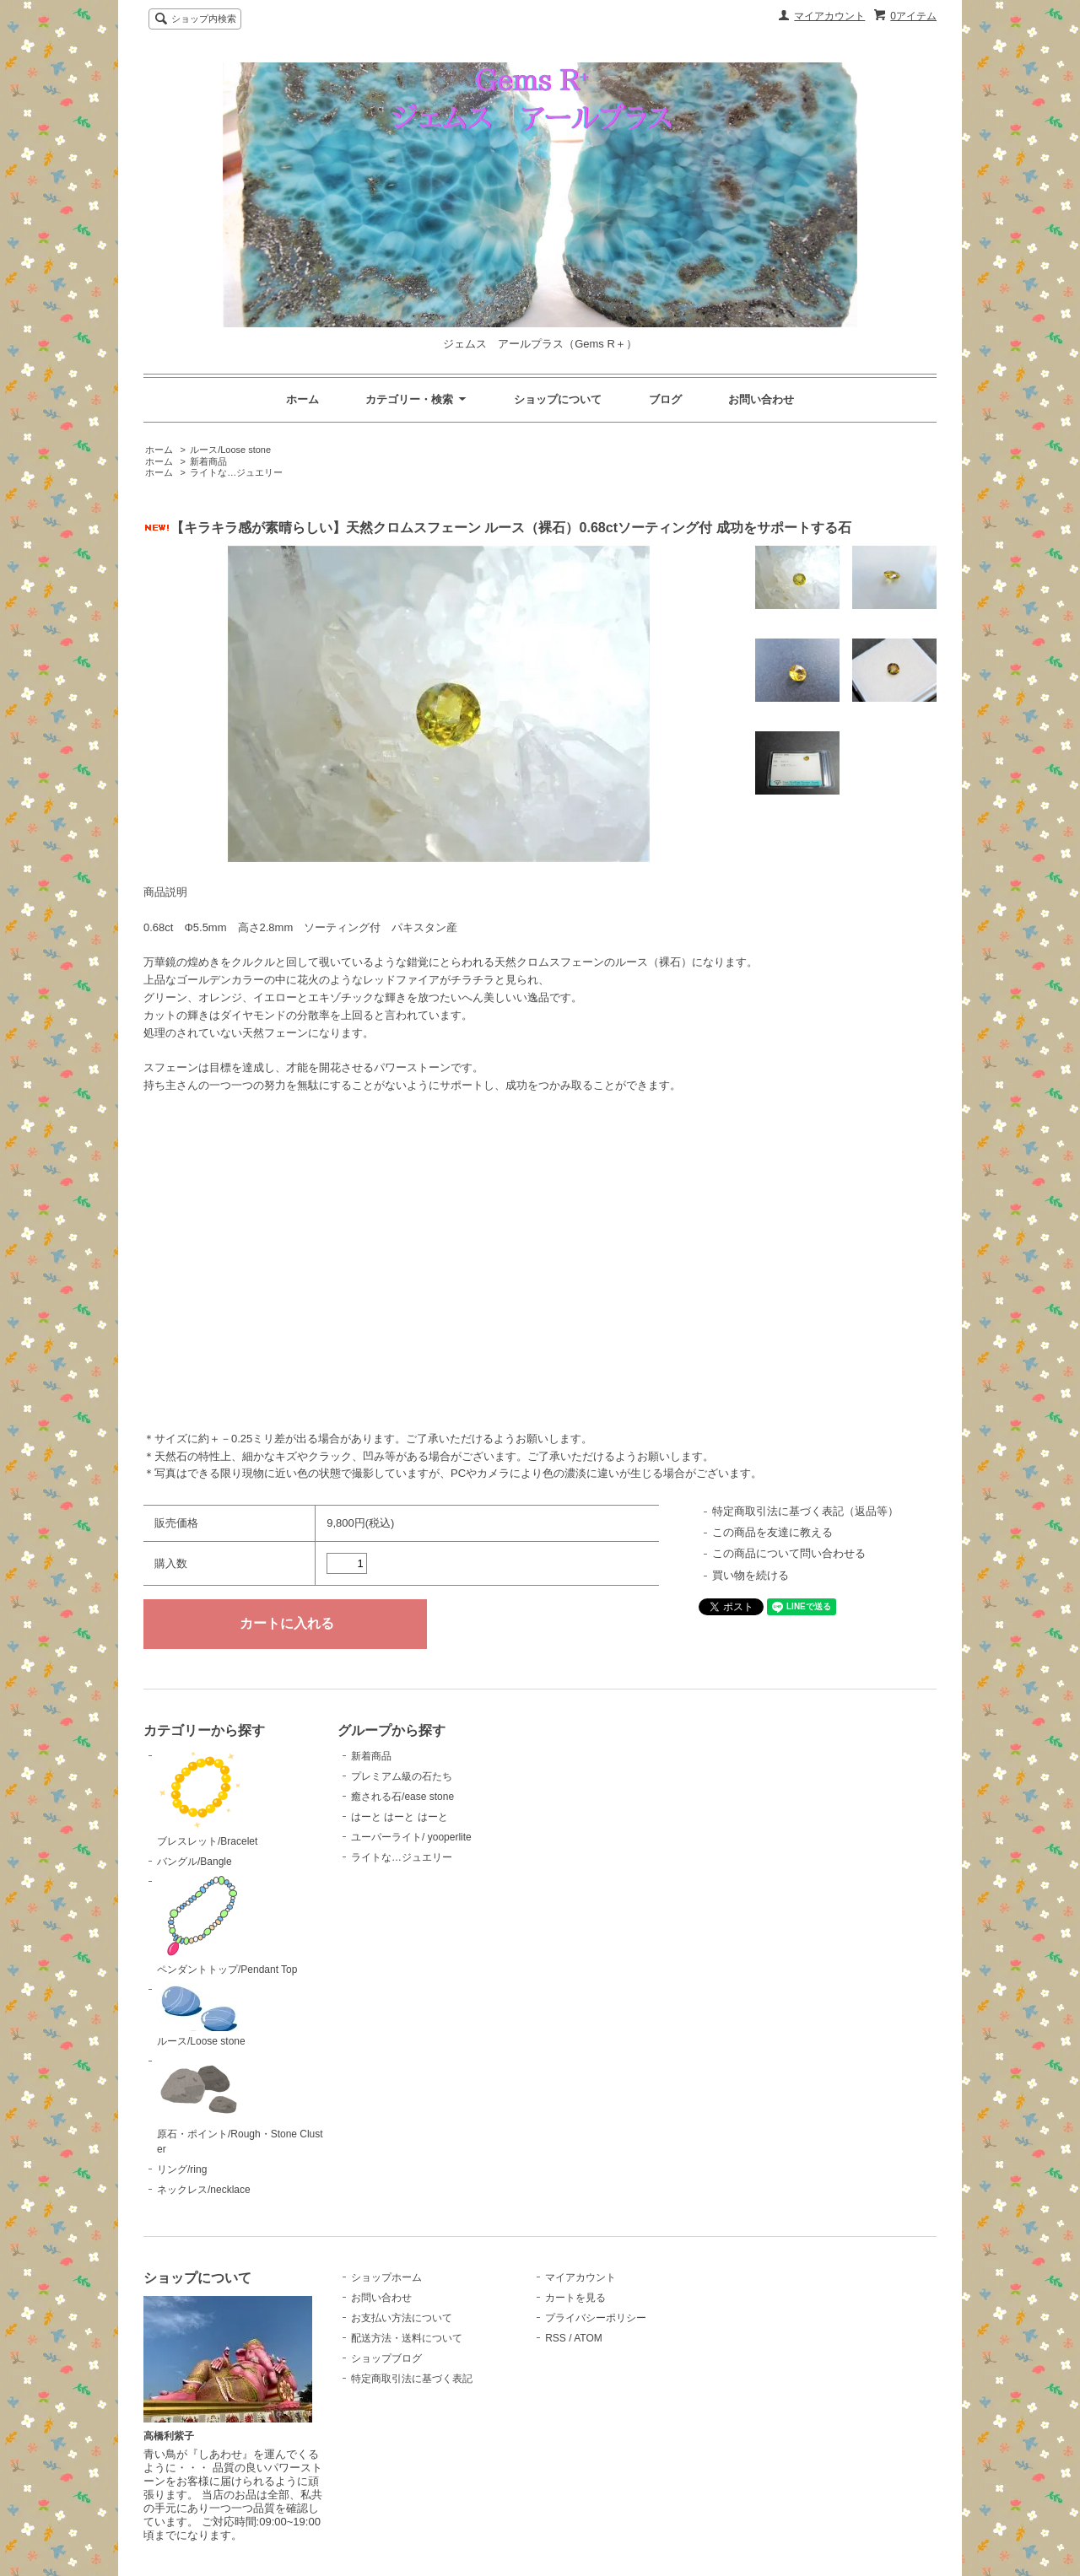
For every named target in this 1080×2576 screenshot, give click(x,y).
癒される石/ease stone (402, 1797)
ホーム (302, 399)
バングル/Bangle (194, 1861)
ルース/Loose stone (230, 450)
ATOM (588, 2338)
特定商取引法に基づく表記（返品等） (805, 1511)
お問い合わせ (761, 399)
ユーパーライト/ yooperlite (411, 1837)
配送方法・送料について (406, 2338)
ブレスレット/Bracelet (207, 1798)
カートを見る (575, 2298)
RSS (555, 2338)
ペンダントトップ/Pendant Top (227, 1924)
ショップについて (558, 399)
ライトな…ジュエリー (236, 472)
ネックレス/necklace (204, 2190)
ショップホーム (386, 2277)
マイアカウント (829, 16)
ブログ (665, 399)
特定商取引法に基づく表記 (411, 2379)
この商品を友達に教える (772, 1532)
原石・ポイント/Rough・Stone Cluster (240, 2104)
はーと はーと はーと (399, 1817)
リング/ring (182, 2169)
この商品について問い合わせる (789, 1553)
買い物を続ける (750, 1575)
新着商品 (208, 461)
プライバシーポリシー (595, 2318)
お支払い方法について (401, 2318)
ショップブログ (386, 2358)
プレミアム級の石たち (401, 1776)
